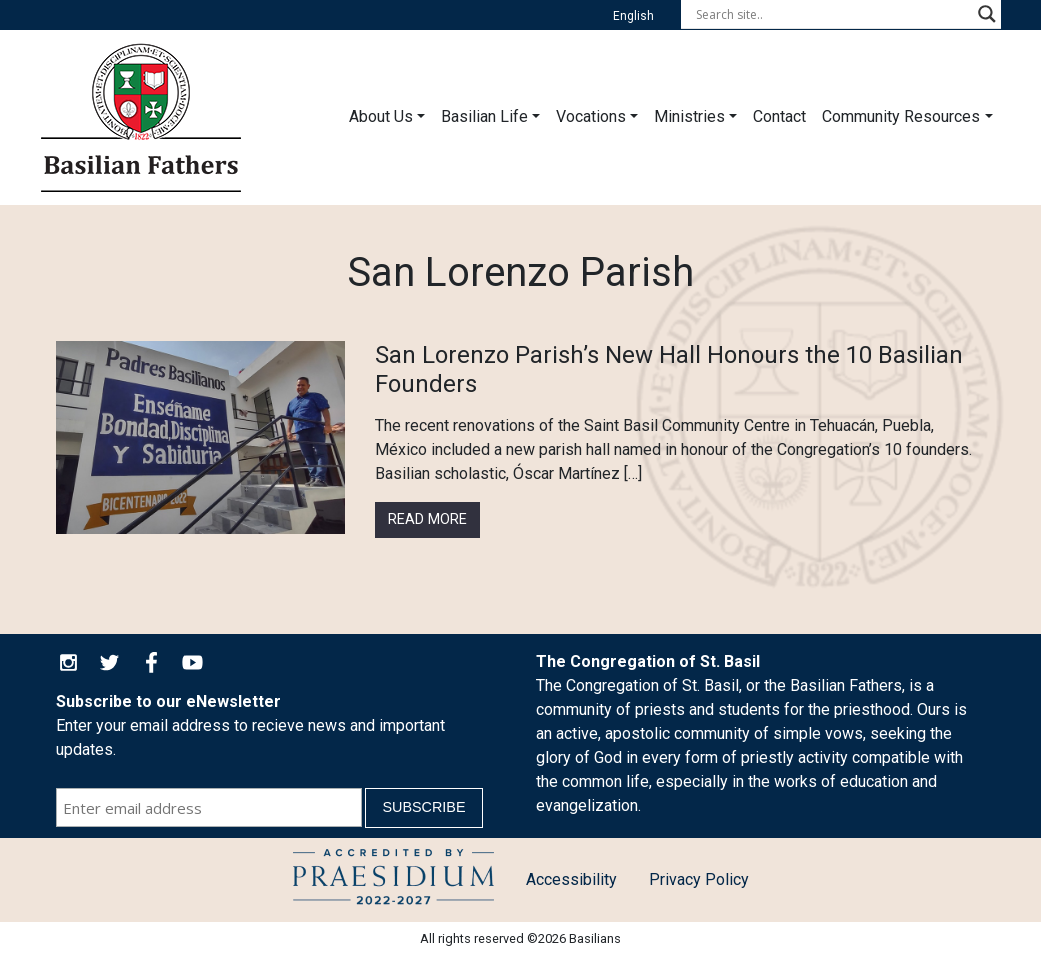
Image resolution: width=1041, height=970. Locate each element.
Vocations (591, 116)
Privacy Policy (699, 879)
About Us (381, 116)
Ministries (689, 116)
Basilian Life (484, 116)
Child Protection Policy (393, 880)
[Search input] (832, 14)
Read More (427, 519)
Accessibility (571, 879)
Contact (779, 116)
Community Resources (901, 116)
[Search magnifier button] (987, 14)
